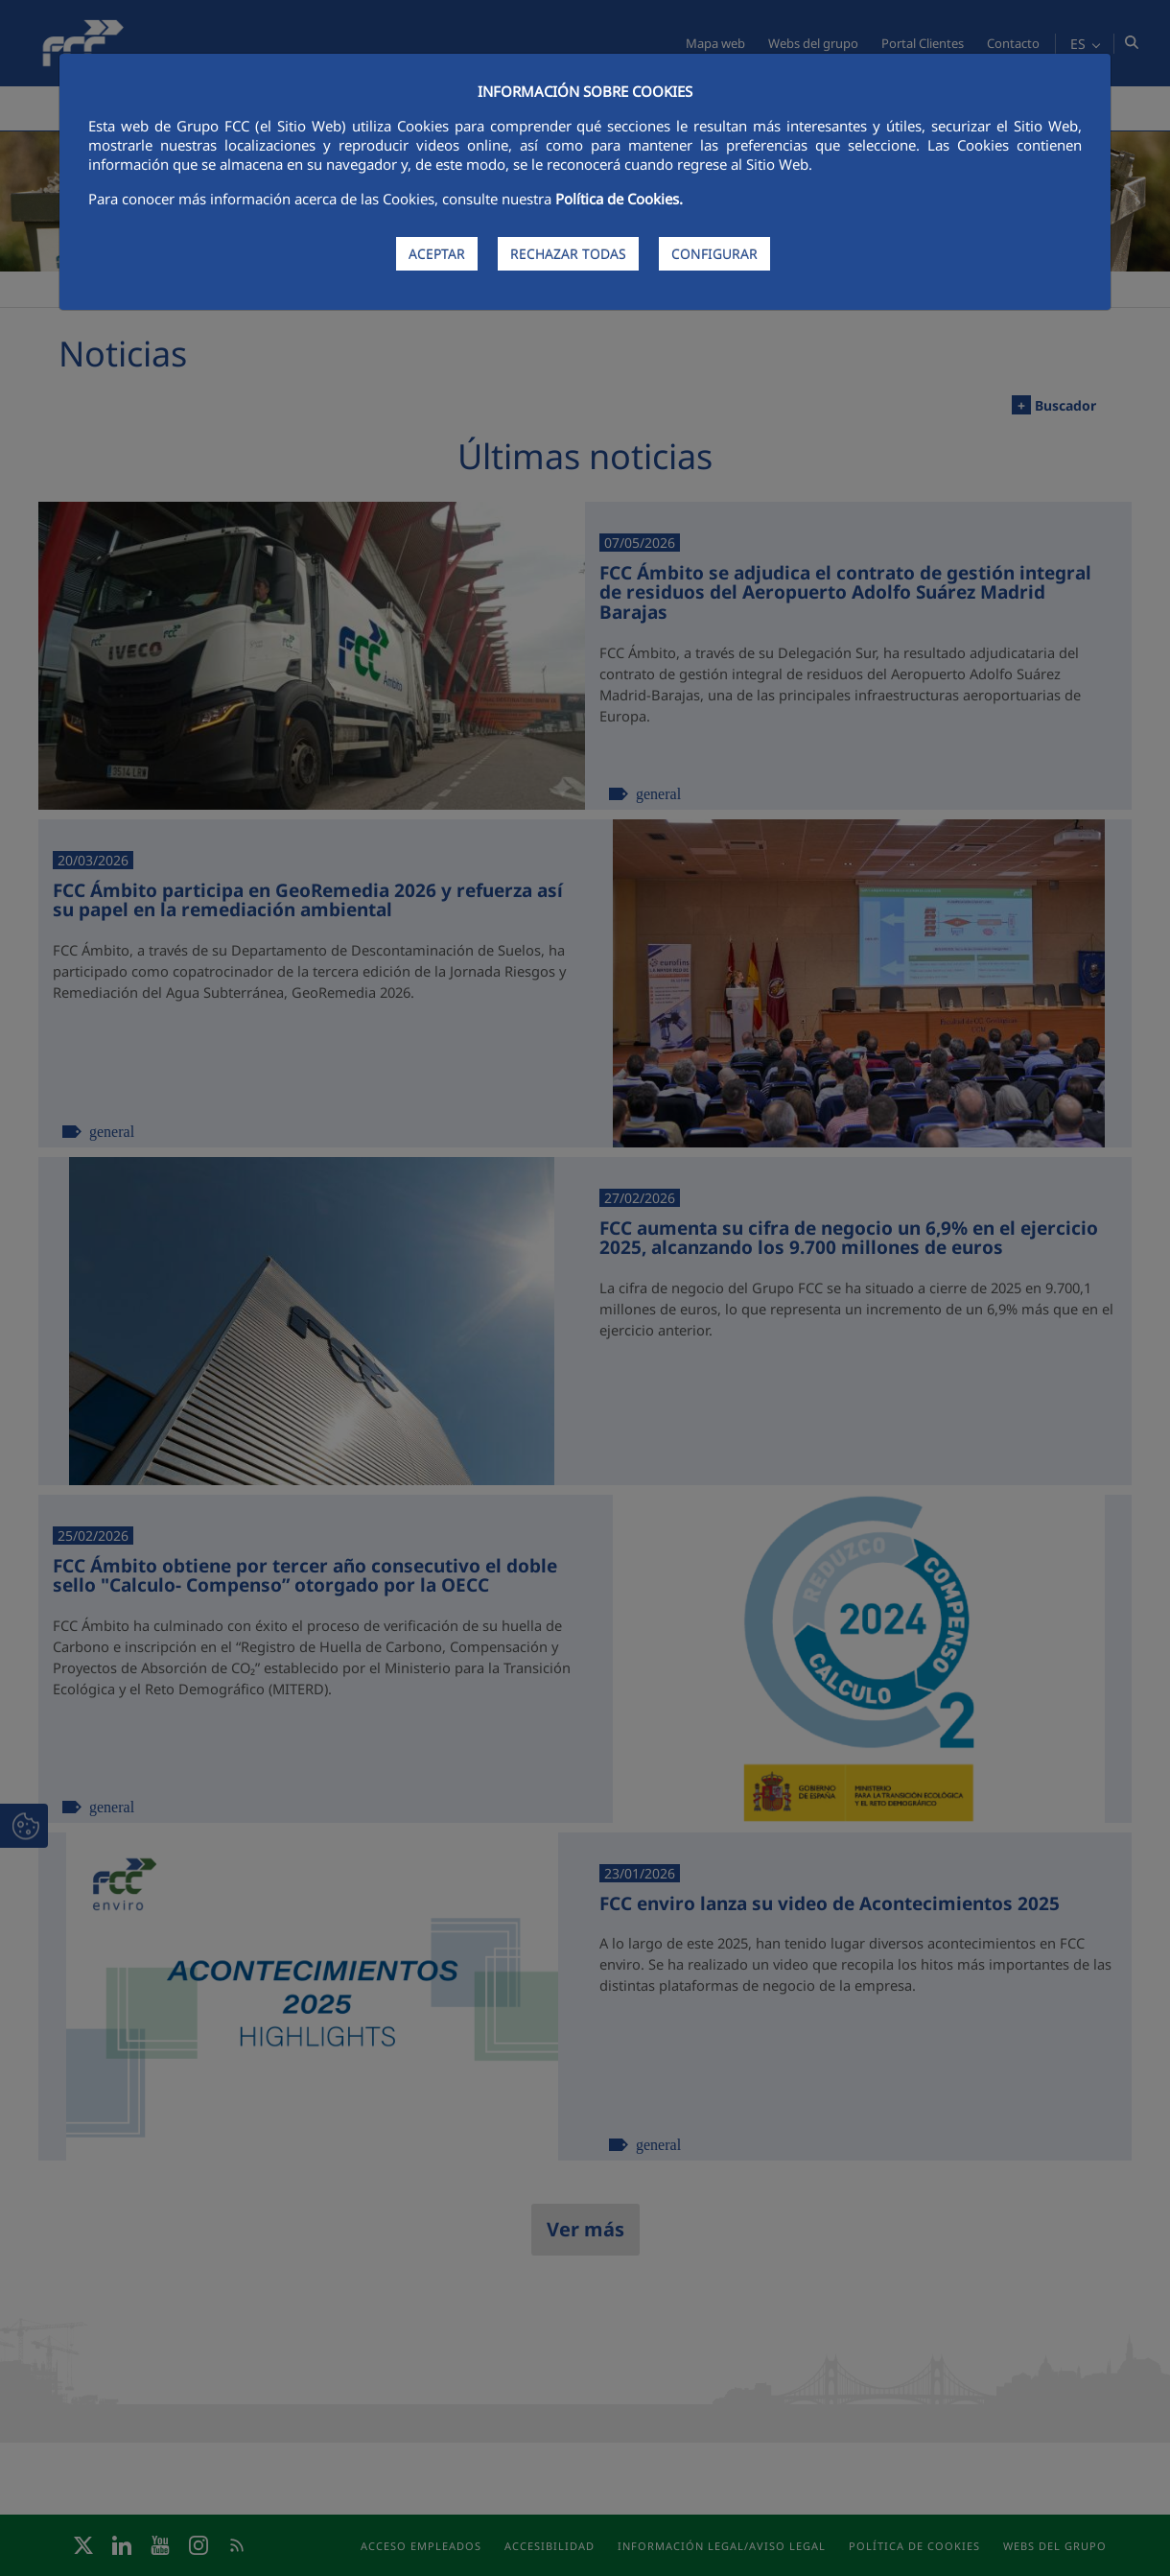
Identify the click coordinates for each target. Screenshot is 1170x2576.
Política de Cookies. (619, 198)
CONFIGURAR (714, 254)
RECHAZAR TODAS (568, 254)
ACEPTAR (437, 254)
